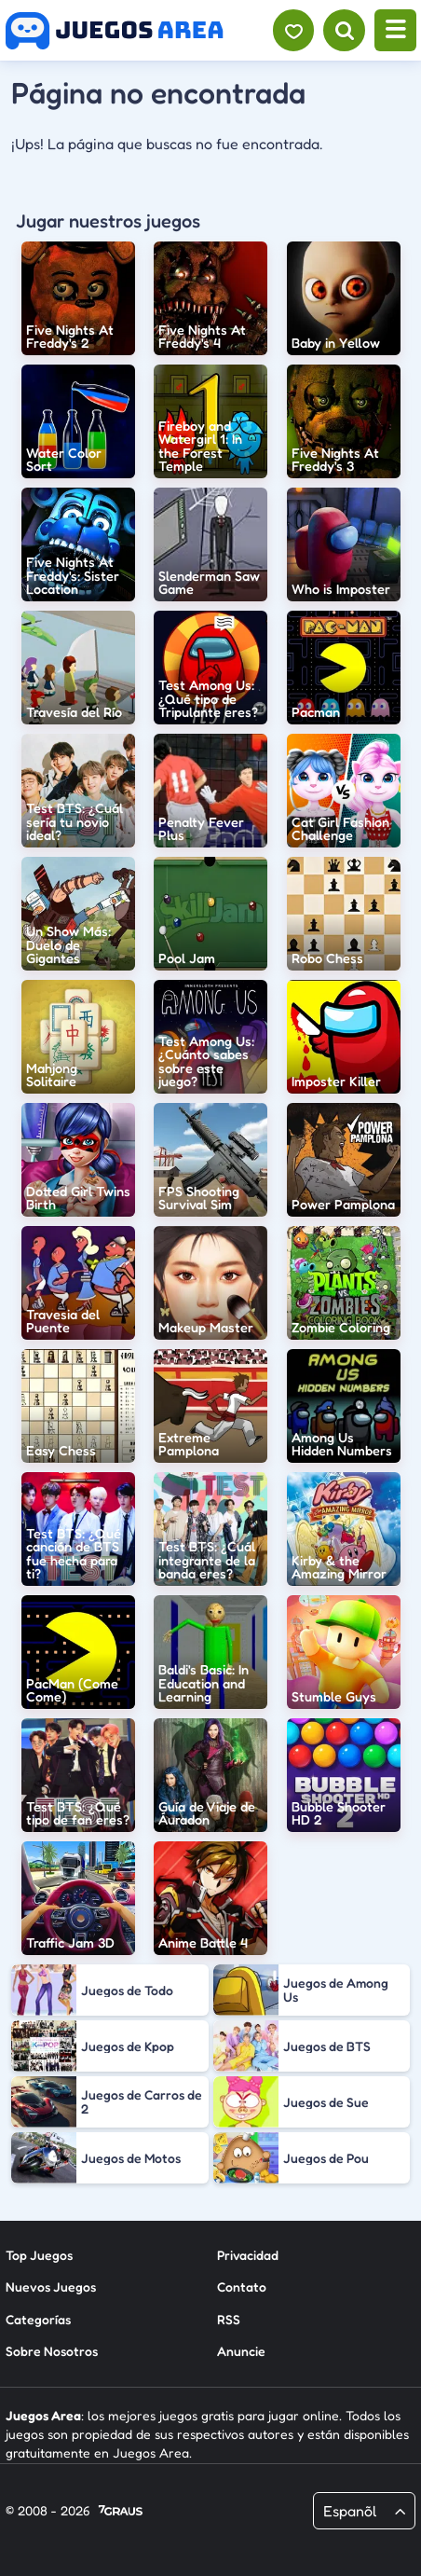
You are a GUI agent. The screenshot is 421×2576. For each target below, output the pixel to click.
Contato (241, 2286)
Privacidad (247, 2255)
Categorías (38, 2319)
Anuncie (241, 2351)
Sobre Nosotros (52, 2351)
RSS (228, 2319)
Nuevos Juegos (51, 2286)
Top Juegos (39, 2255)
